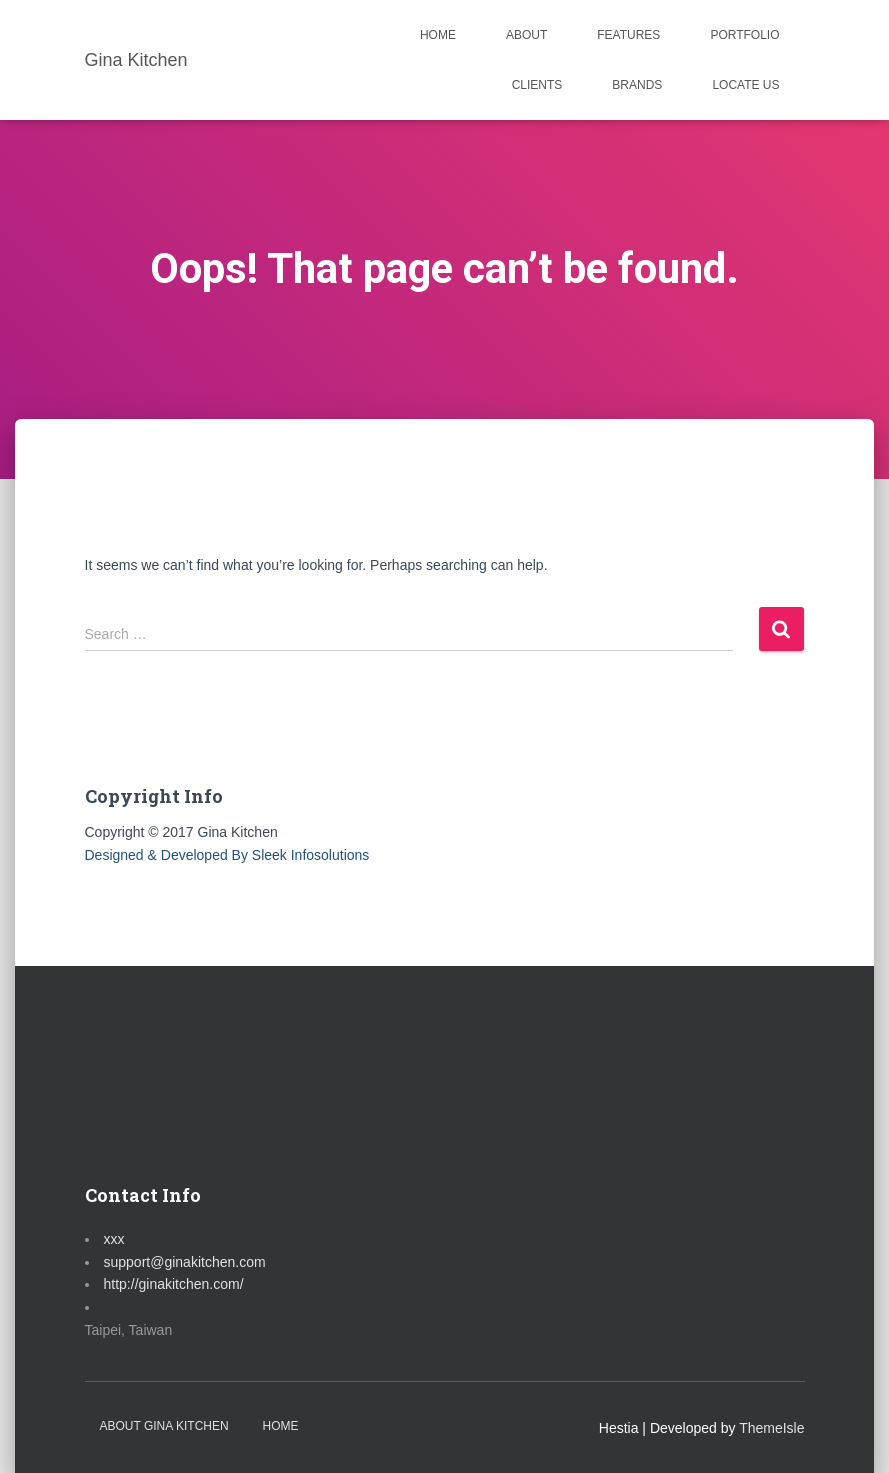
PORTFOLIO (744, 35)
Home (281, 1426)
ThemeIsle (771, 1428)
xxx (114, 1239)
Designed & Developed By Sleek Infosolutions (227, 855)
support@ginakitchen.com (185, 1262)
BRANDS (637, 85)
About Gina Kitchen (164, 1426)
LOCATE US (745, 85)
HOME (438, 35)
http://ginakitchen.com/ (174, 1284)
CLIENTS (537, 85)
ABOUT (526, 35)
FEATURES (628, 35)
